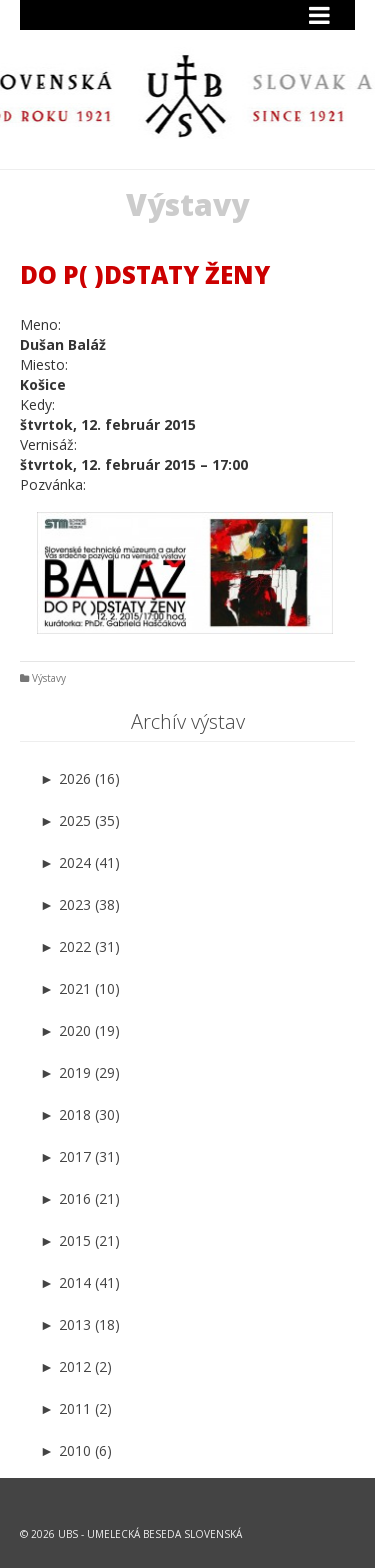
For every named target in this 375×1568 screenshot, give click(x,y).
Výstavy (49, 678)
